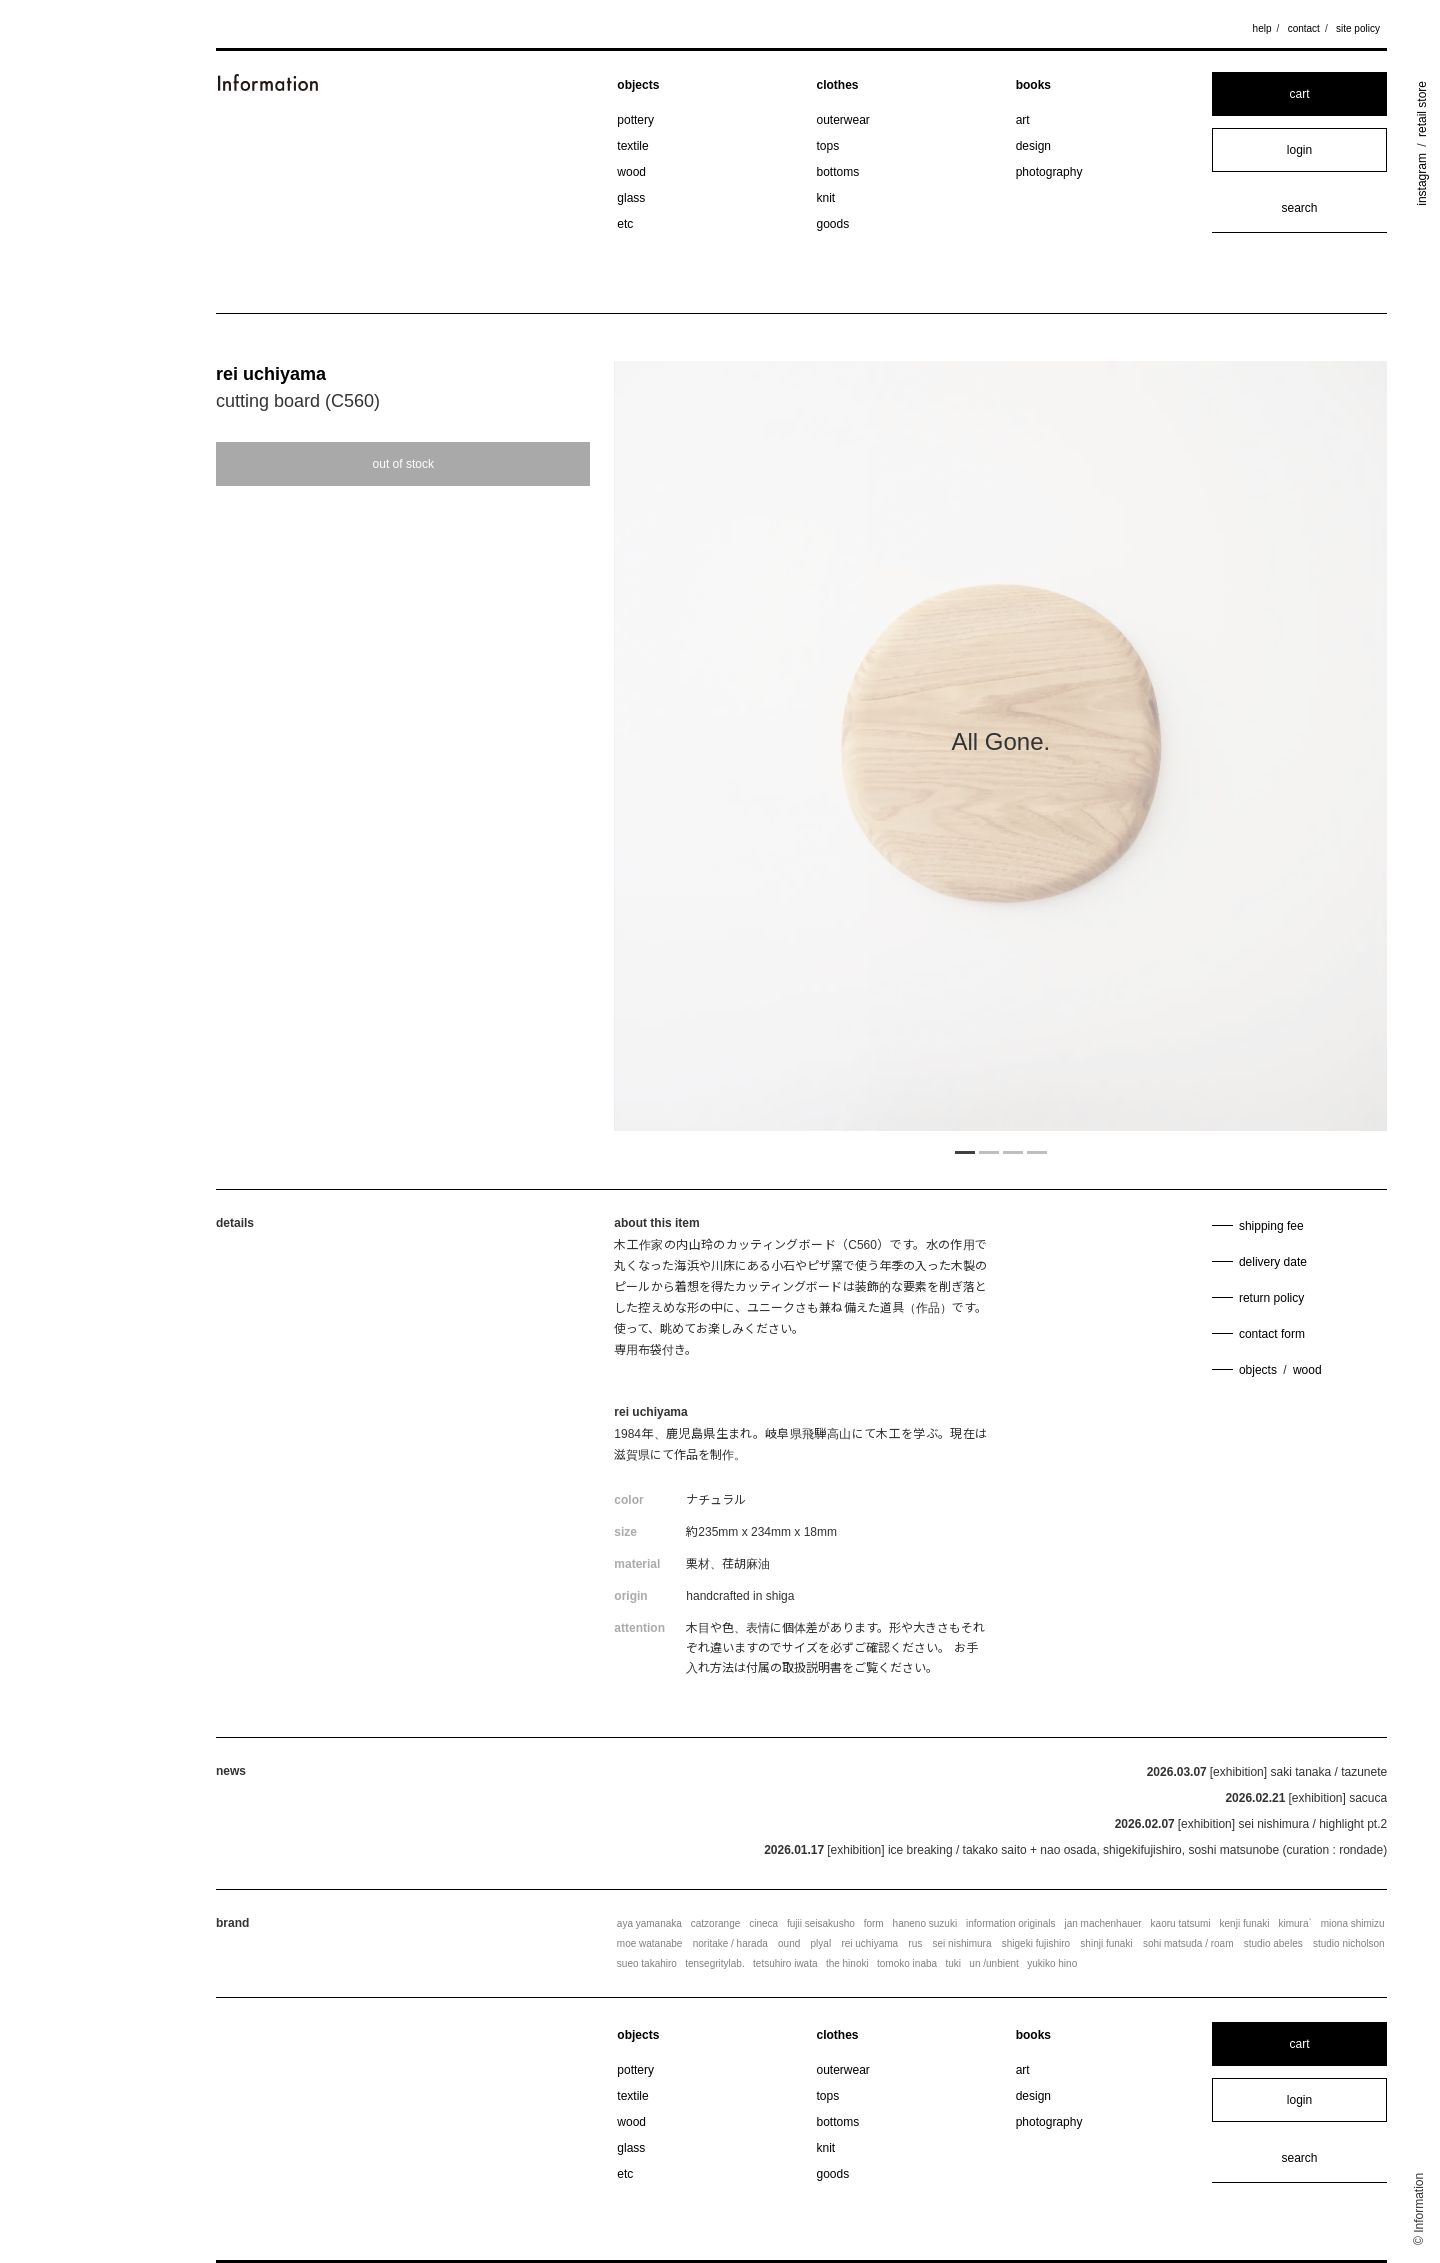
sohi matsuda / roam (1188, 1943)
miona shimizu (1353, 1923)
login (1299, 150)
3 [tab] (1013, 1151)
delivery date (1273, 1262)
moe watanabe (650, 1943)
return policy (1271, 1298)
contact (1304, 28)
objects (638, 85)
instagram (1422, 179)
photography (1049, 172)
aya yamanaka (649, 1923)
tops (828, 146)
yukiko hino (1052, 1963)
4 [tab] (1037, 1151)
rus (915, 1943)
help (1262, 28)
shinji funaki (1106, 1943)
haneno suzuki (925, 1923)
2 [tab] (989, 1151)
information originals (1011, 1923)
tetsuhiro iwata (785, 1963)
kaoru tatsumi (1181, 1923)
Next (1271, 748)
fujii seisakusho (821, 1923)
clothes (838, 85)
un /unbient (994, 1963)
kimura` (1294, 1923)
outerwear (843, 120)
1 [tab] (965, 1151)
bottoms (838, 172)
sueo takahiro (647, 1963)
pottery (635, 120)
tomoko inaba (907, 1963)
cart (1299, 94)
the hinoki (847, 1963)
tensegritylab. (714, 1963)
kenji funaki (1245, 1923)
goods (833, 224)
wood (631, 172)
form (874, 1923)
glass (631, 198)
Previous (730, 748)
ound (789, 1943)
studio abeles (1273, 1943)
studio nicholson (1349, 1943)
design (1033, 146)
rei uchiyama (271, 374)
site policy (1358, 28)
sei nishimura (962, 1943)
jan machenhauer (1102, 1923)
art (1023, 120)
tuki (953, 1963)
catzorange (715, 1923)
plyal (821, 1943)
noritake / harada (730, 1943)
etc (625, 224)
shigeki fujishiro (1036, 1943)
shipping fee (1271, 1226)
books (1033, 85)
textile (632, 146)
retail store (1422, 109)
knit (826, 198)
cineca (763, 1923)
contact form (1272, 1334)
